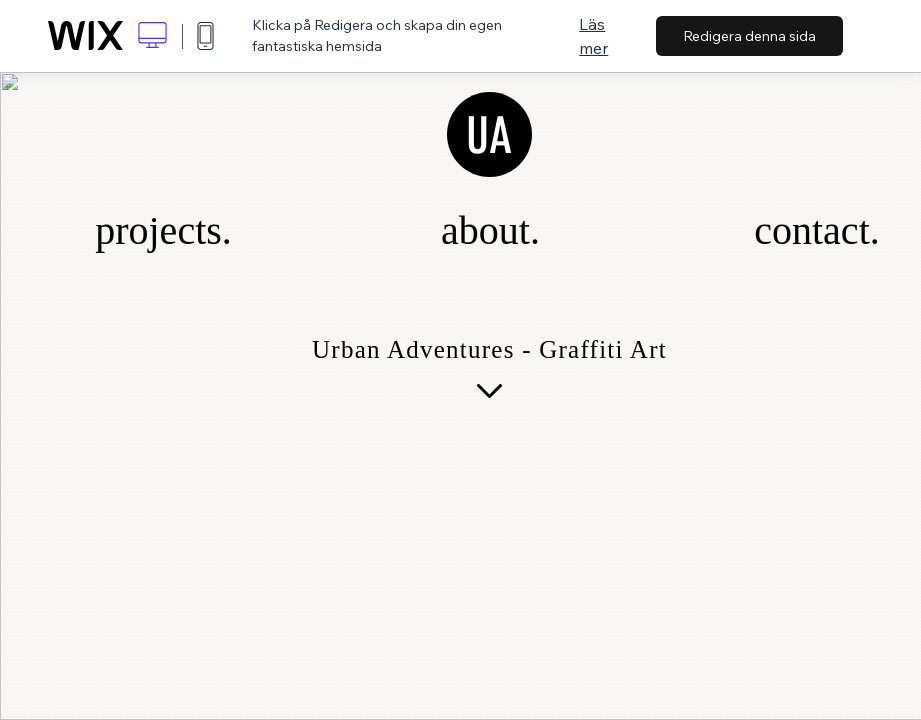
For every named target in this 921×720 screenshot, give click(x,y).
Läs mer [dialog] (593, 36)
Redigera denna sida (749, 36)
